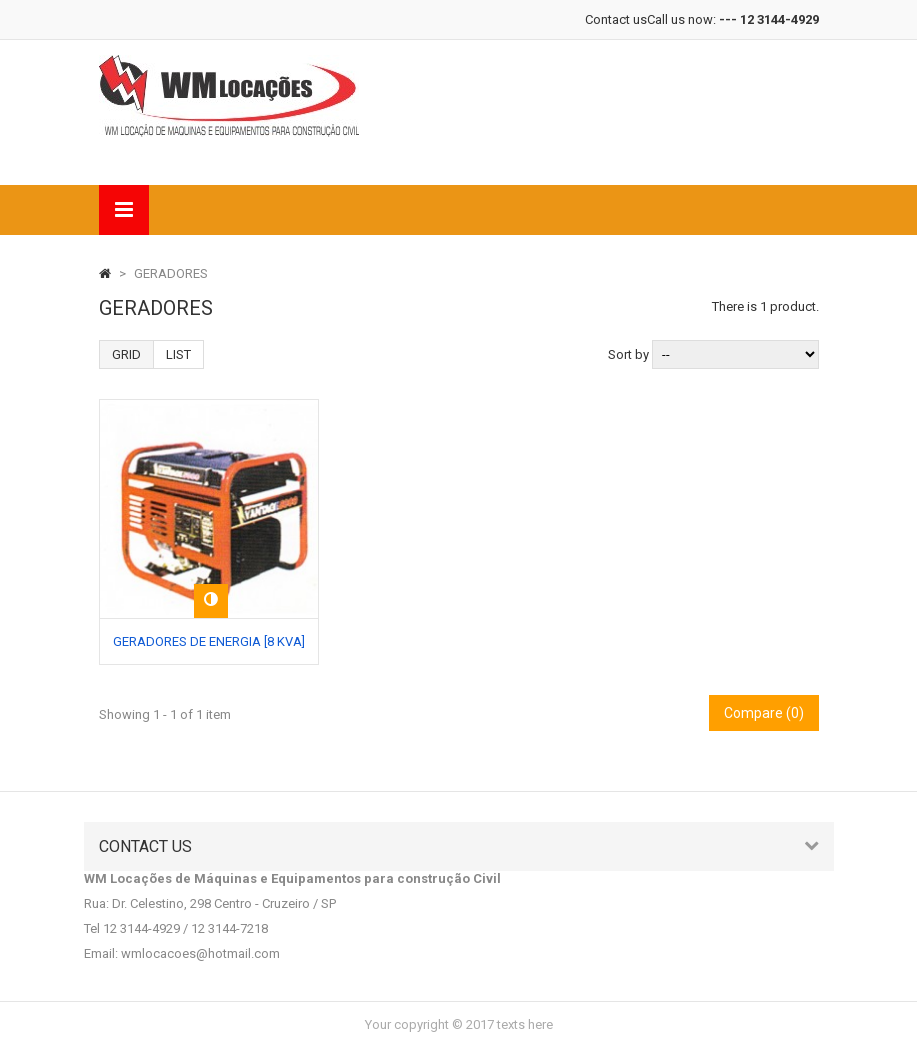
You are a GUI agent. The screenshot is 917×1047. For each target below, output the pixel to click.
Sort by (628, 354)
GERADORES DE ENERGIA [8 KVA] (209, 641)
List (178, 354)
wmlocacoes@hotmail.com (200, 953)
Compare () (764, 713)
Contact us (616, 19)
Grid (126, 354)
